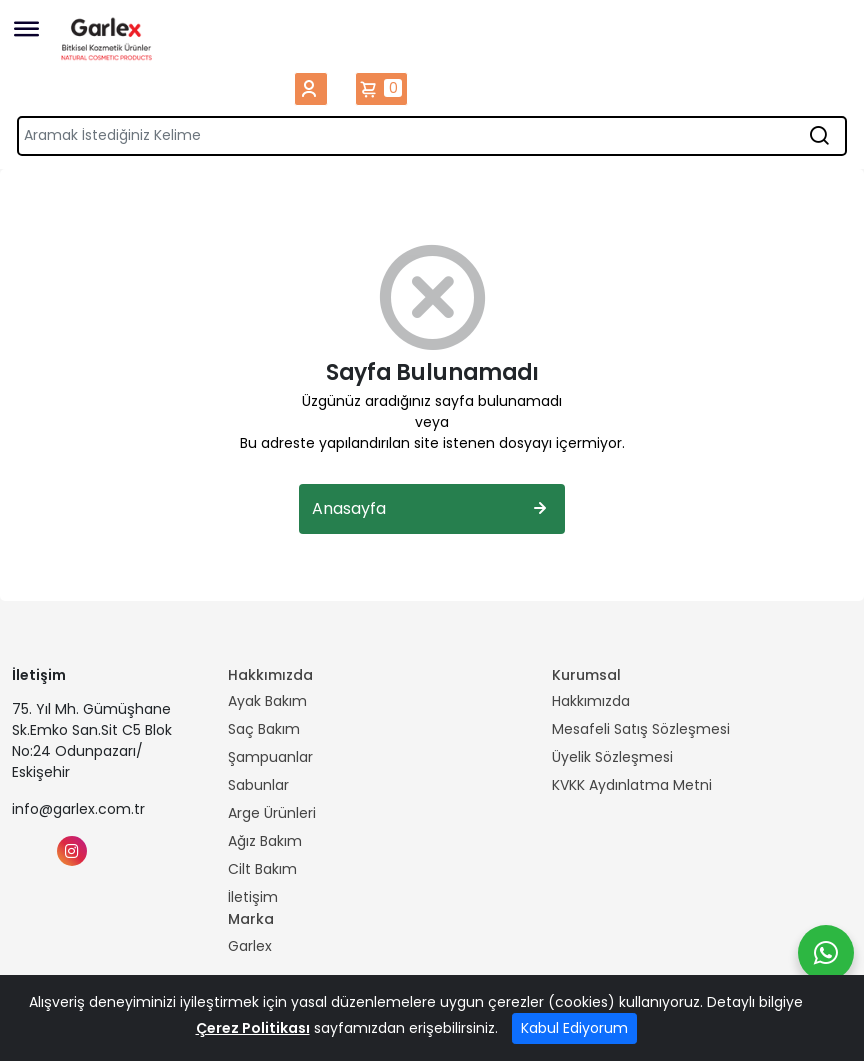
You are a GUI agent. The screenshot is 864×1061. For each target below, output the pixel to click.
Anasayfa (432, 509)
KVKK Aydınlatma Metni (632, 785)
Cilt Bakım (262, 869)
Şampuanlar (270, 757)
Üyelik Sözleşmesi (612, 757)
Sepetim (381, 89)
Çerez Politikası (253, 1028)
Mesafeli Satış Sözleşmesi (641, 729)
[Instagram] (72, 851)
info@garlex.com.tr (78, 809)
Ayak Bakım (267, 701)
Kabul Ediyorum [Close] (574, 1028)
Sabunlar (258, 785)
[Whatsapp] (826, 953)
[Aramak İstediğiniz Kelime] (819, 136)
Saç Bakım (264, 729)
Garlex (250, 946)
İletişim (253, 897)
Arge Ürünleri (272, 813)
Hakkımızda (591, 701)
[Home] (107, 38)
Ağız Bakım (265, 841)
